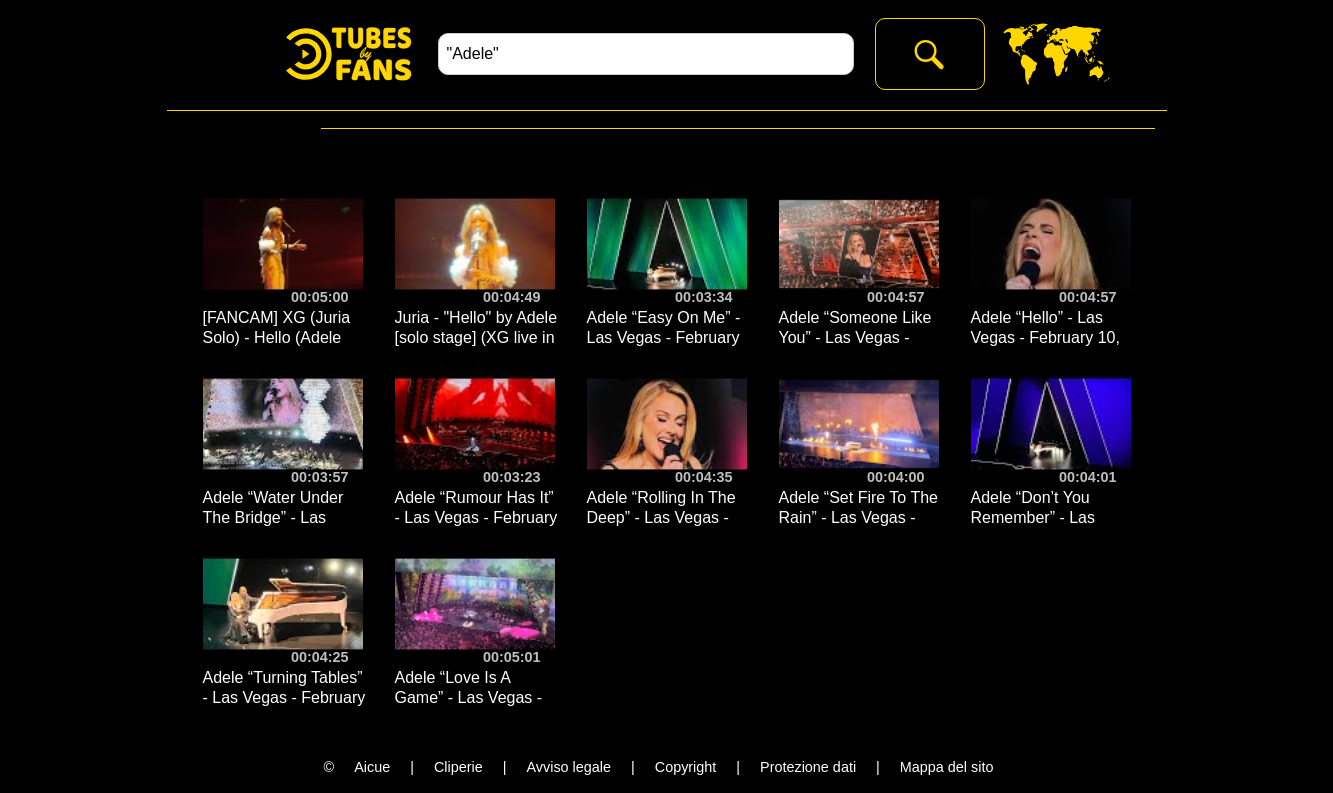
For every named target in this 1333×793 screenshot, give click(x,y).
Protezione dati (808, 767)
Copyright (686, 767)
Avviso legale (568, 767)
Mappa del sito (947, 767)
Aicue (372, 767)
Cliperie (458, 767)
